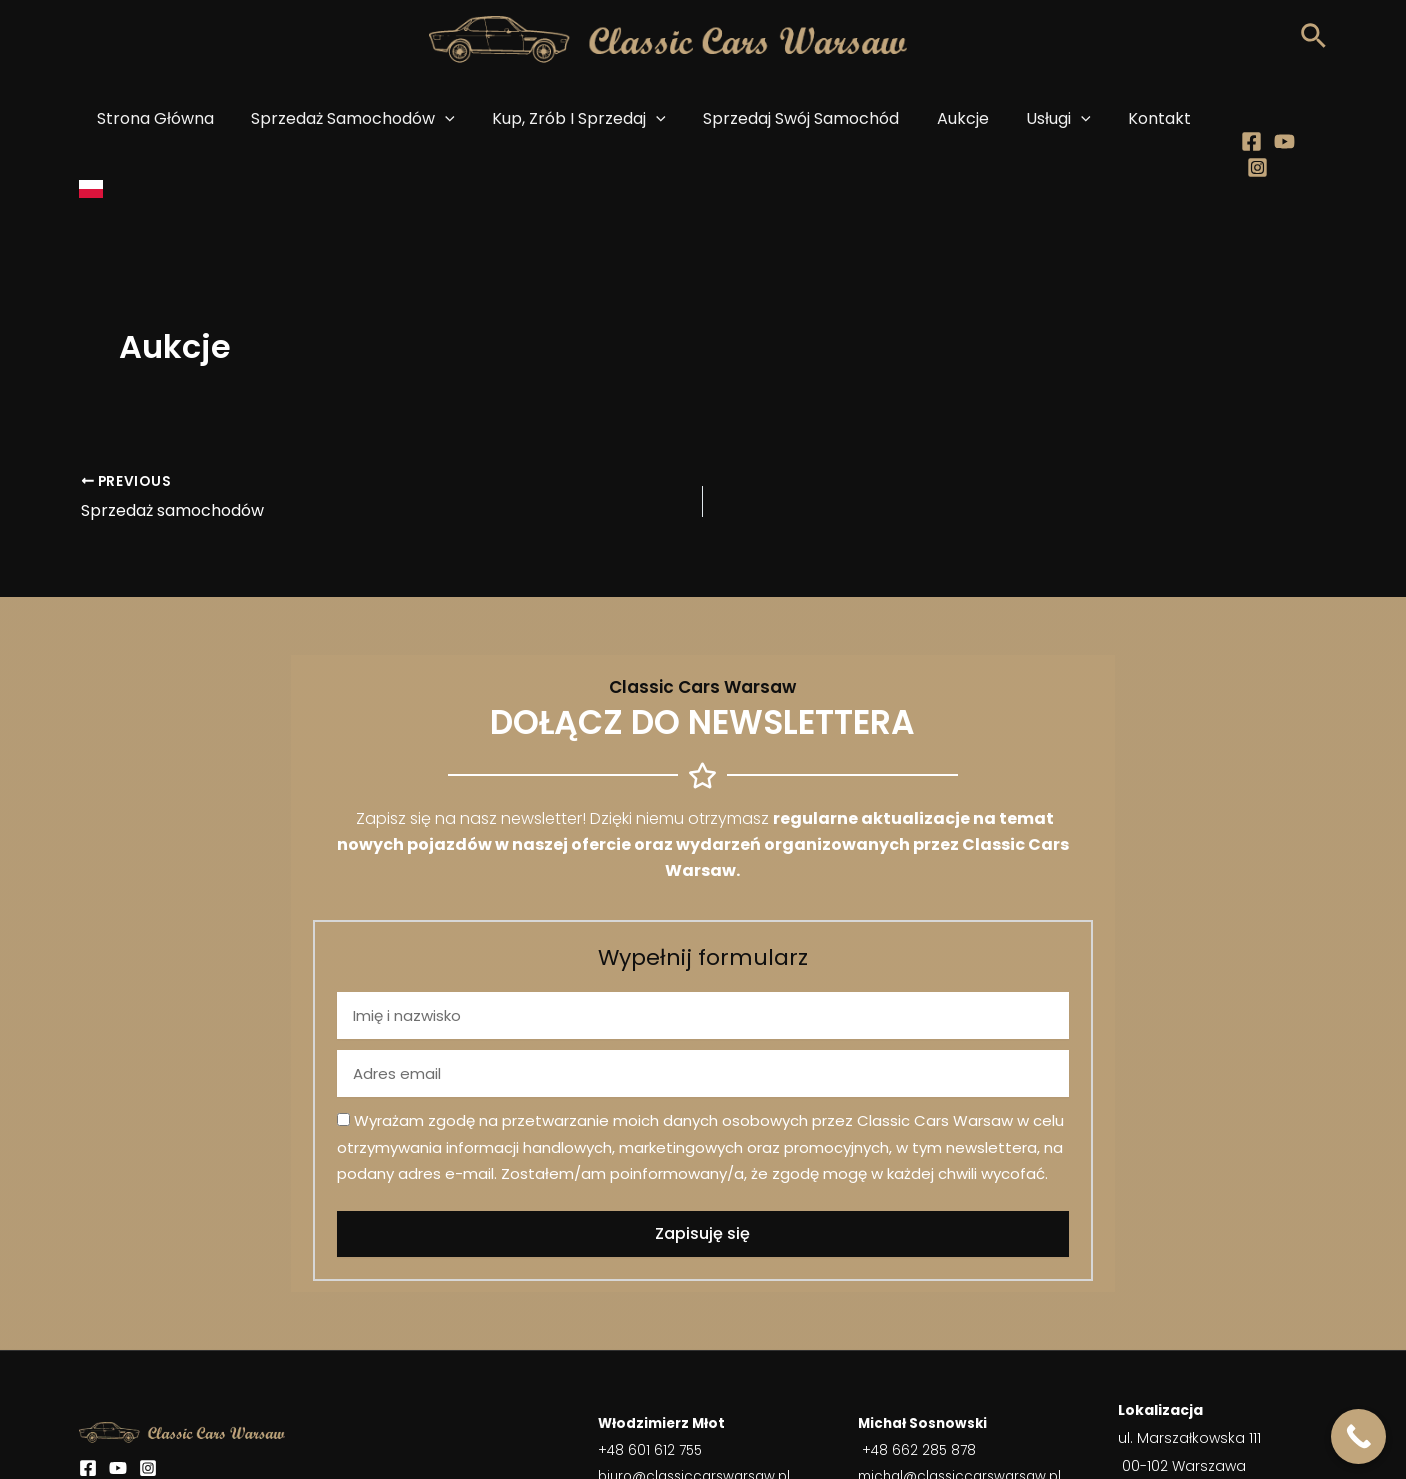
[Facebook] (1238, 119)
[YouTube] (118, 1398)
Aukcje (951, 118)
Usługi (1041, 119)
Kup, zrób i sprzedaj (578, 119)
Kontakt (1136, 118)
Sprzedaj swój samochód (795, 118)
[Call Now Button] (1358, 1436)
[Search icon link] (1313, 41)
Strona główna (165, 118)
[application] (450, 119)
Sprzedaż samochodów (358, 119)
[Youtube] (1271, 119)
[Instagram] (1304, 119)
